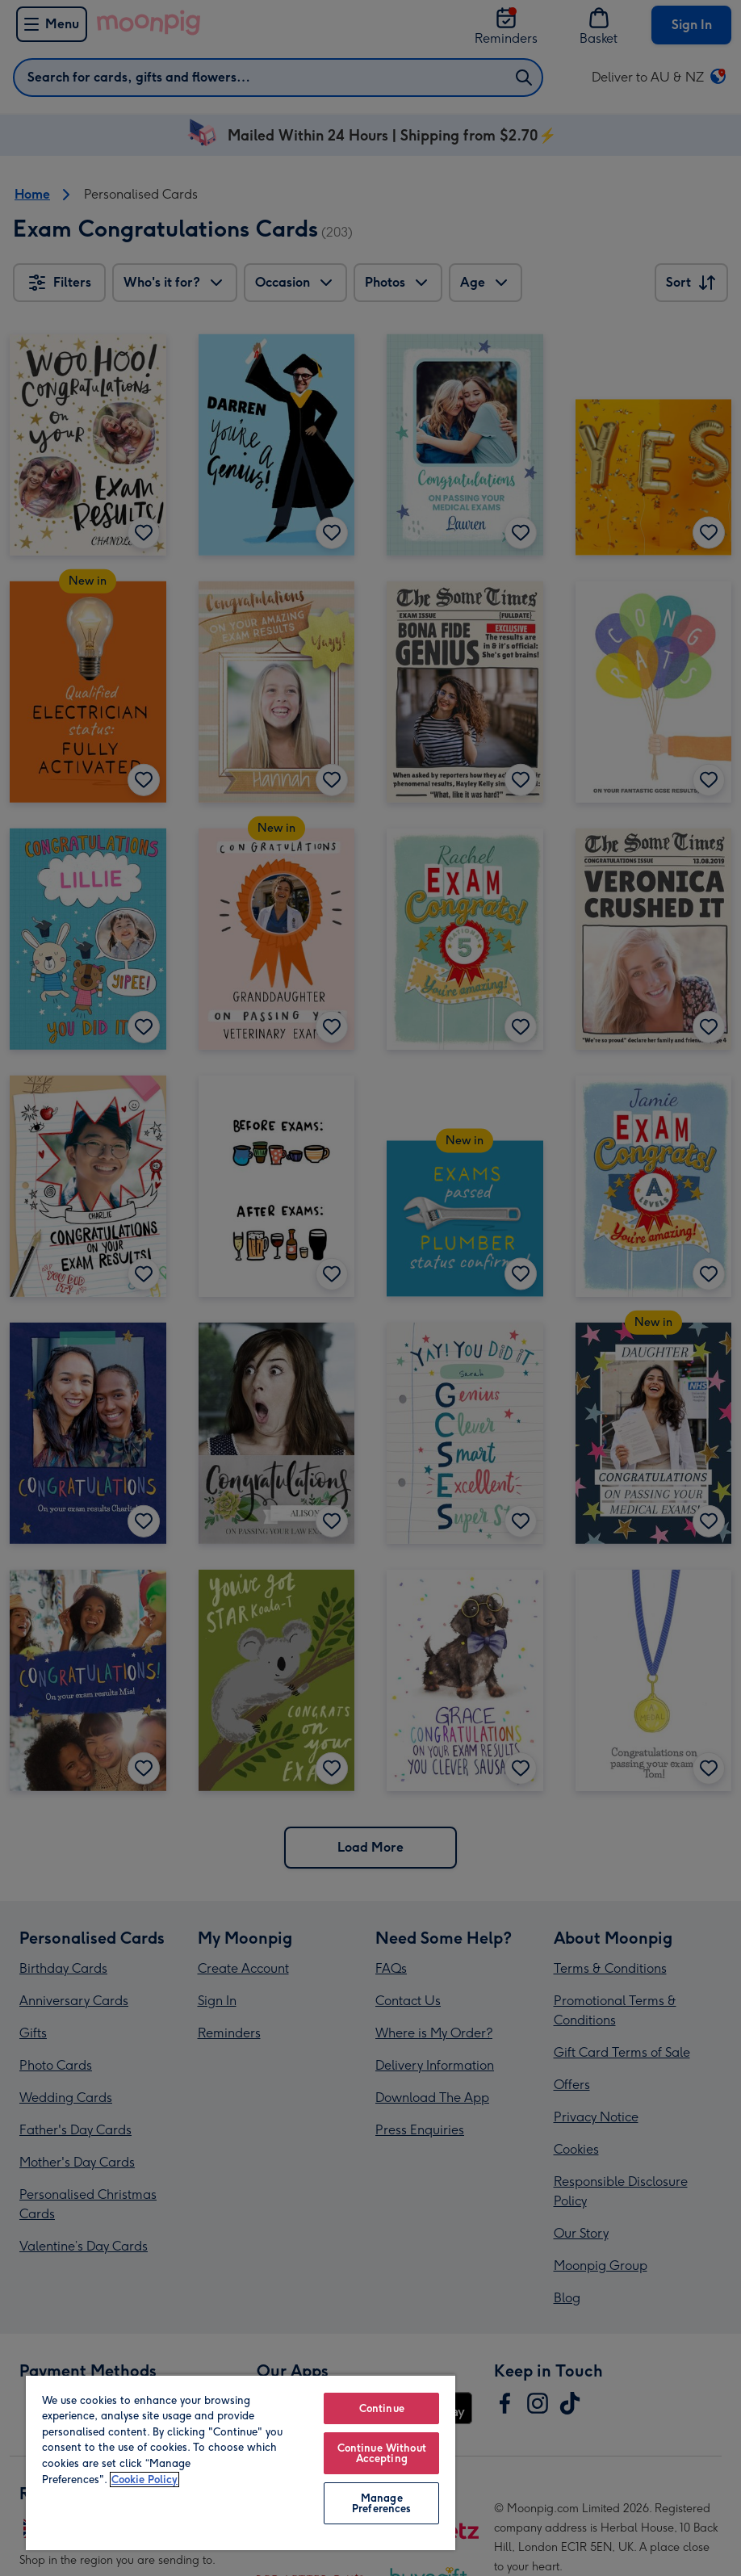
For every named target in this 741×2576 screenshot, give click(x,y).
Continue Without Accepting (381, 2453)
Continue (381, 2408)
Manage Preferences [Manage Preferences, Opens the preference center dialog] (381, 2503)
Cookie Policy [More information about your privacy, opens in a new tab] (144, 2479)
